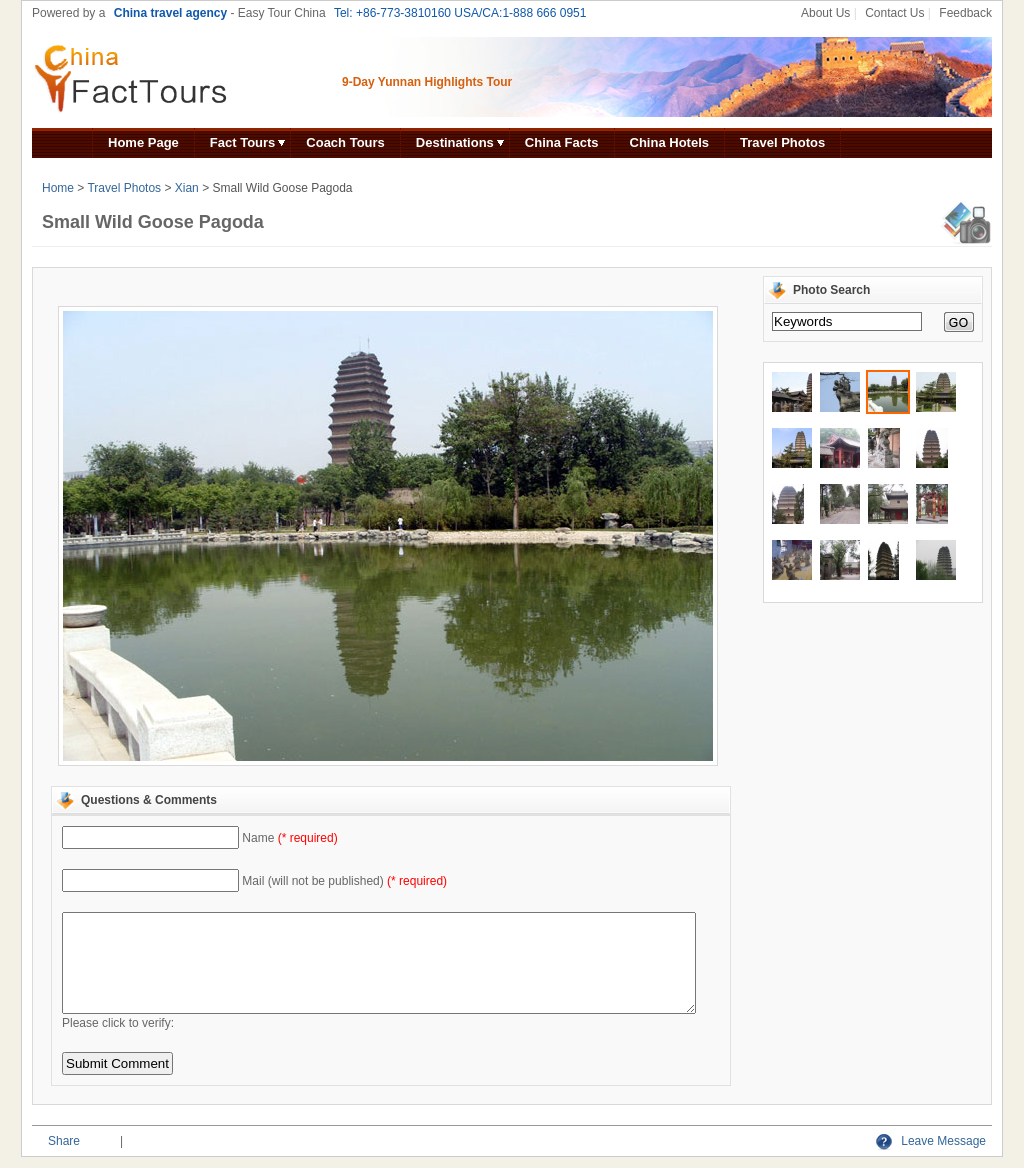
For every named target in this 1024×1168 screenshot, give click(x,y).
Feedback (965, 13)
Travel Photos (782, 142)
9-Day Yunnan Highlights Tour (427, 82)
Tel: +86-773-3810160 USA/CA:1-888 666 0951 (460, 13)
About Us (825, 13)
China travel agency (170, 13)
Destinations (455, 142)
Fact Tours (243, 142)
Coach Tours (345, 142)
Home (58, 188)
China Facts (562, 142)
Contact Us (894, 13)
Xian (187, 188)
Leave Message (931, 1141)
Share (64, 1141)
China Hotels (669, 142)
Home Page (143, 142)
